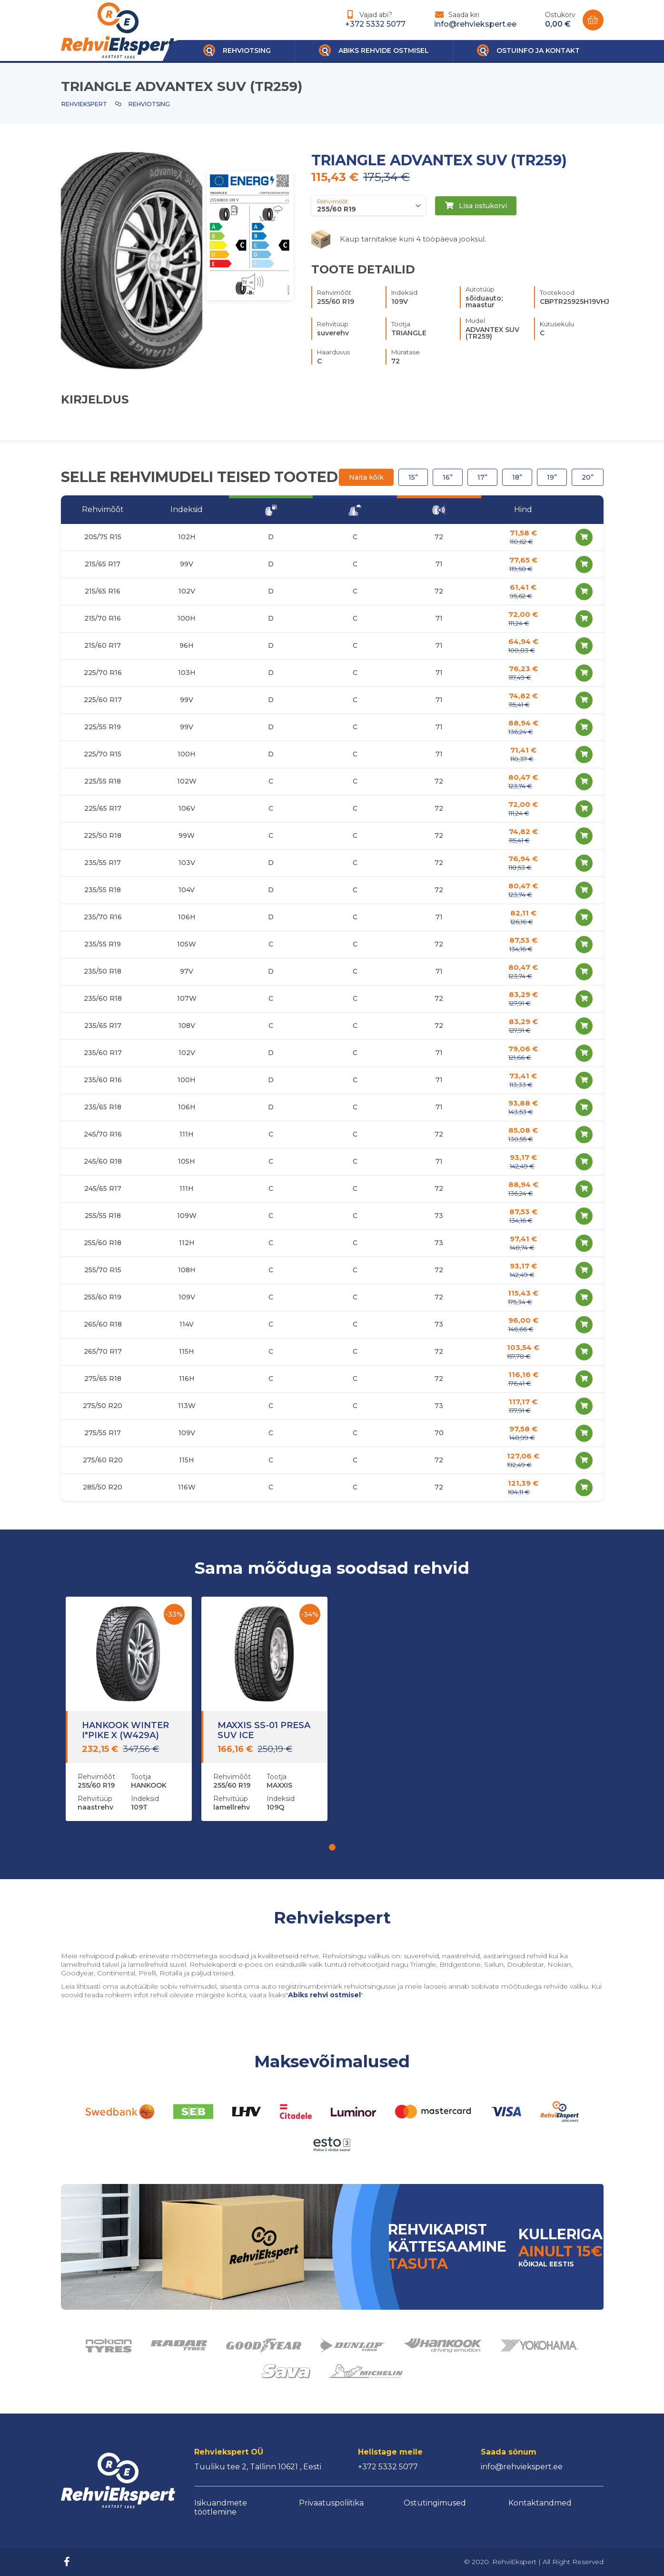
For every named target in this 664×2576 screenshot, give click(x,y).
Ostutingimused (435, 2502)
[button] (332, 1847)
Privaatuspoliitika (331, 2502)
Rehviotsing (149, 104)
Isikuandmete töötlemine (220, 2507)
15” (413, 477)
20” (588, 477)
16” (448, 477)
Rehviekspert (84, 104)
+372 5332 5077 (375, 24)
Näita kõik (366, 477)
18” (517, 477)
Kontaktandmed (540, 2502)
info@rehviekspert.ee (475, 24)
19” (552, 477)
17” (482, 477)
